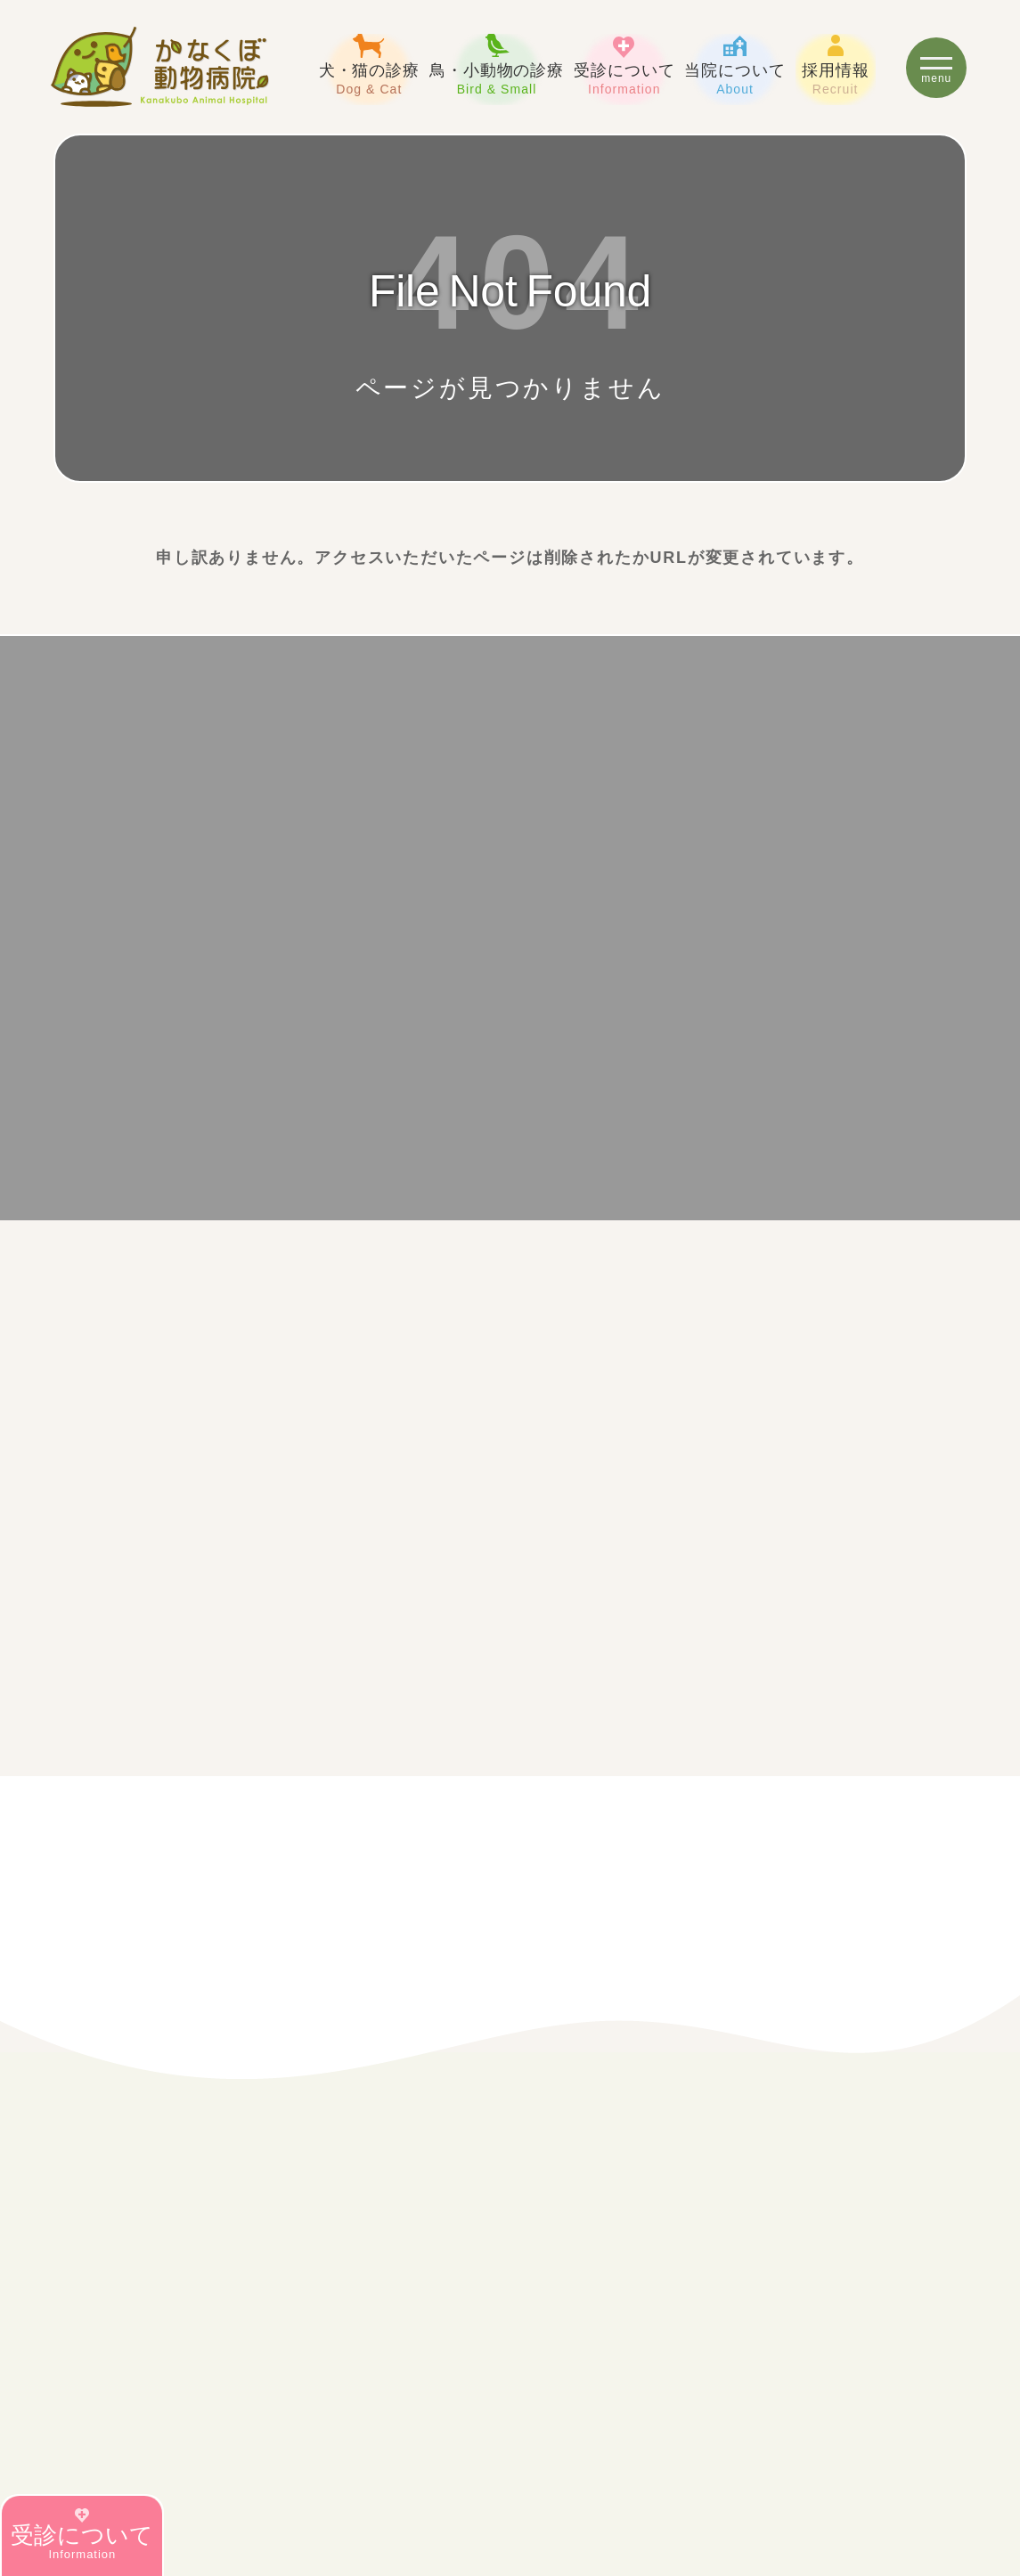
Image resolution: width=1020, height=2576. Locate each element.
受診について (624, 65)
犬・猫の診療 (369, 65)
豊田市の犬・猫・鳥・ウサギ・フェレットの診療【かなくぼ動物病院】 (160, 67)
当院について (734, 65)
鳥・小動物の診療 (496, 65)
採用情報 (836, 65)
